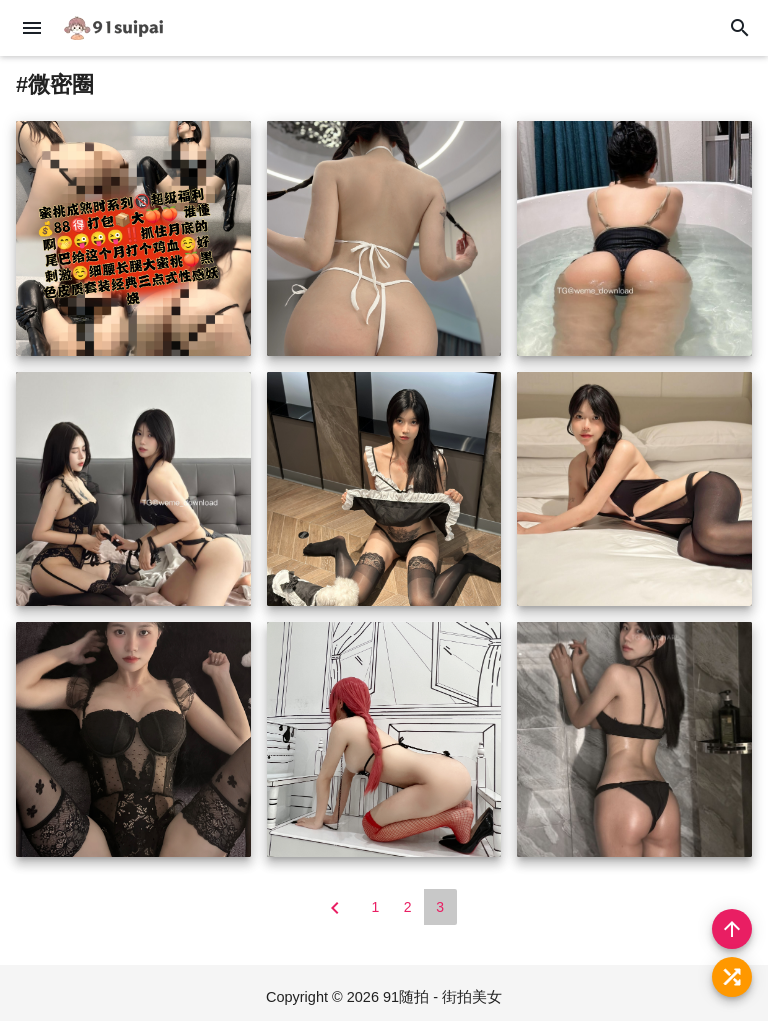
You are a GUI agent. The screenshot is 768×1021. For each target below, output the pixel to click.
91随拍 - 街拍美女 (442, 997)
